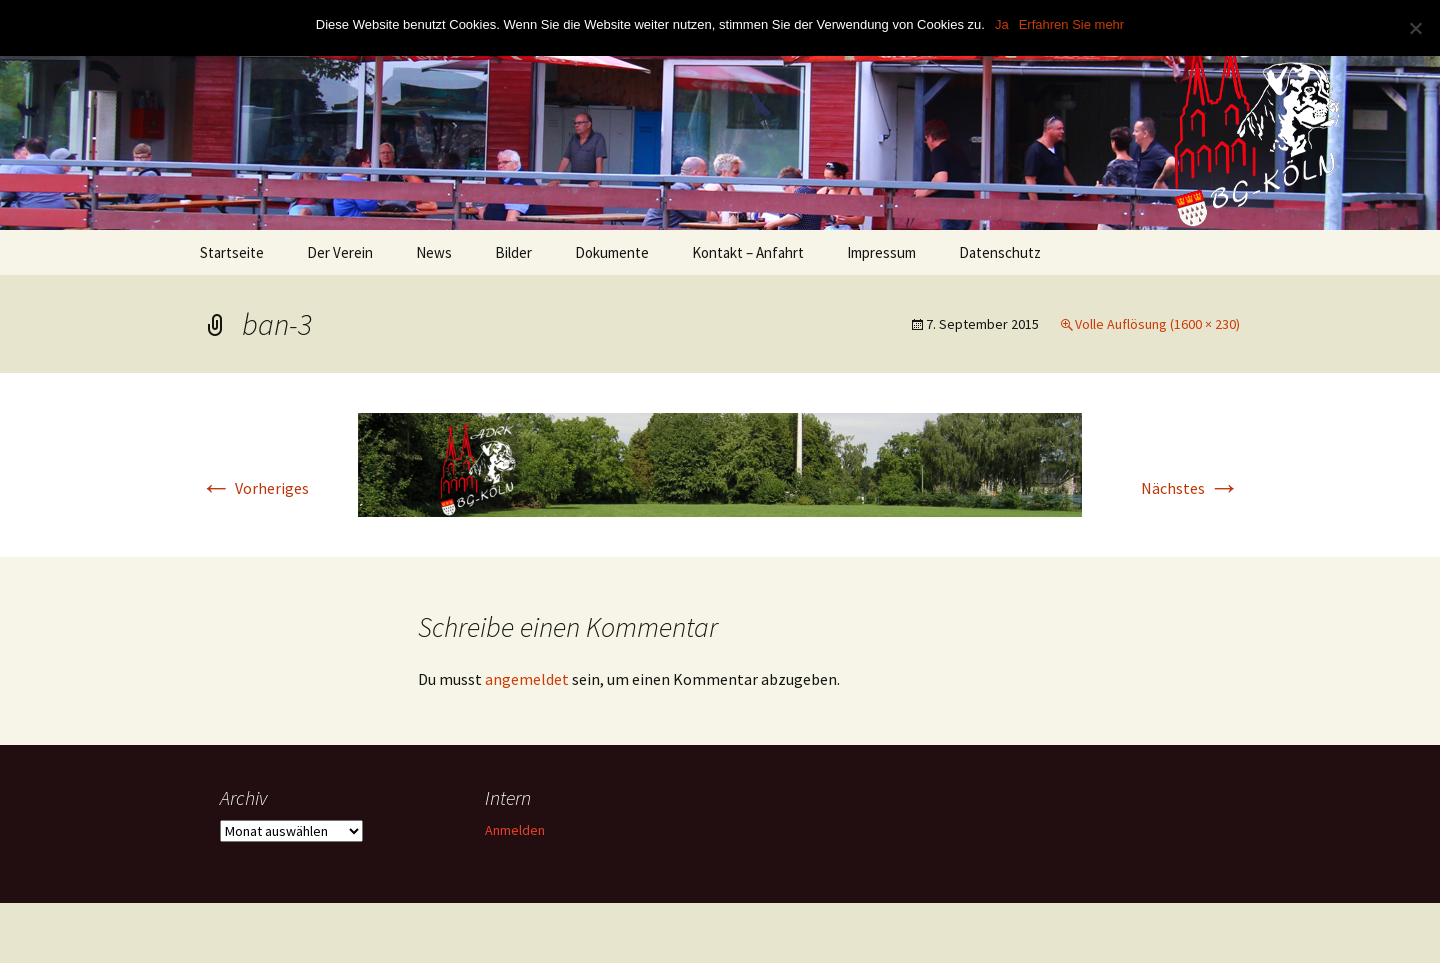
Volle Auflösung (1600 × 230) (1157, 324)
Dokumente (612, 252)
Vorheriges (254, 488)
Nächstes (1190, 488)
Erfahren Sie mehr (1072, 24)
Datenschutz (1000, 252)
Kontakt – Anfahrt (748, 252)
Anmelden (515, 830)
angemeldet (527, 679)
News (434, 252)
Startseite (232, 252)
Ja (1002, 24)
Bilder (513, 252)
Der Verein (340, 252)
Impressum (881, 252)
